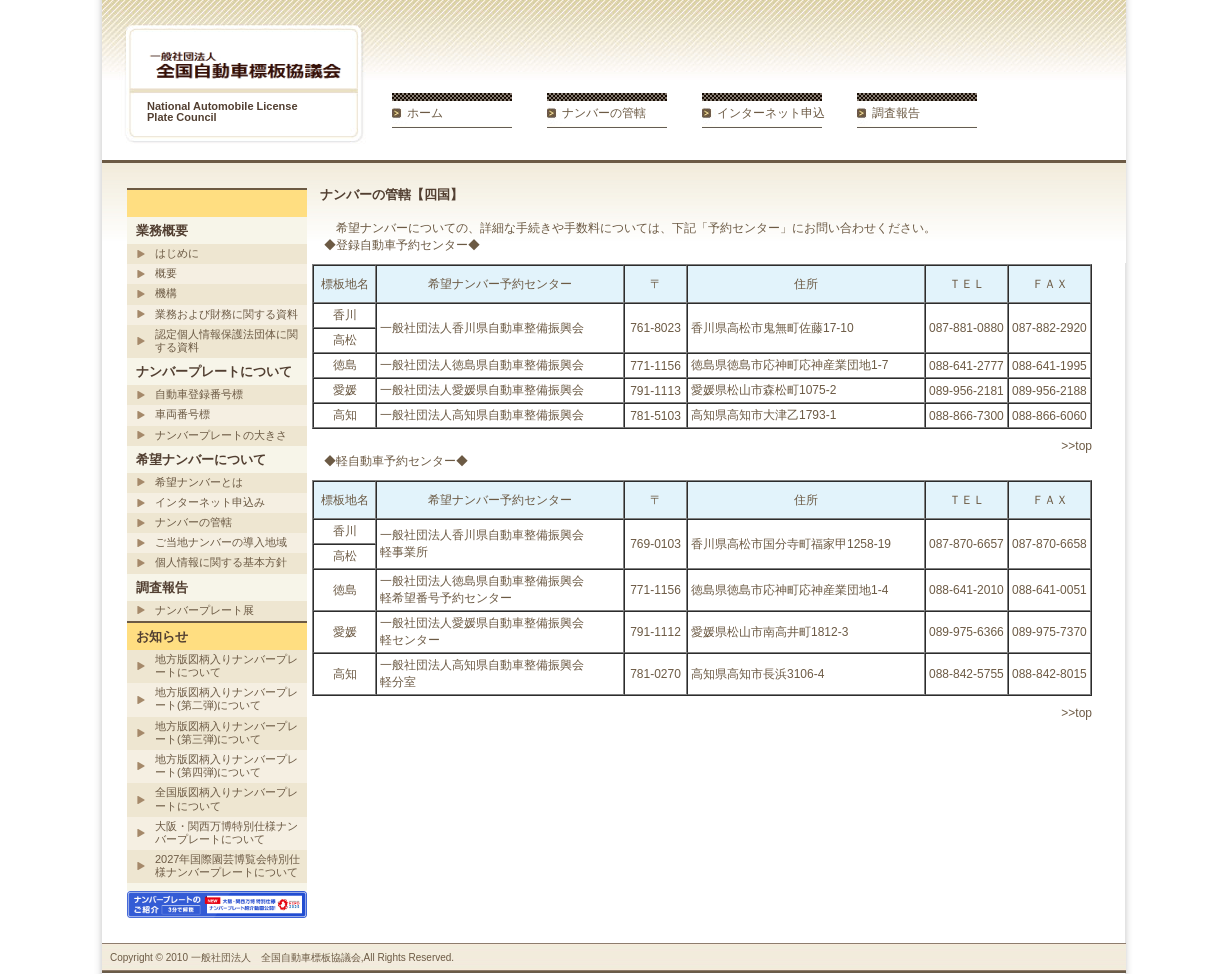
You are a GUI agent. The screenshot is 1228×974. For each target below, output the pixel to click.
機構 (166, 293)
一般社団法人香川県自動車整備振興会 (482, 328)
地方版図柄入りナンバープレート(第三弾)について (226, 732)
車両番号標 (182, 414)
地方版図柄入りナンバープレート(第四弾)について (226, 765)
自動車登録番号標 (199, 394)
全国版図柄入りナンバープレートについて (226, 798)
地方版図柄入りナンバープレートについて (226, 665)
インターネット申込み (210, 502)
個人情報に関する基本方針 (221, 562)
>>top (1076, 446)
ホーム (425, 113)
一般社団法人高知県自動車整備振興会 (482, 415)
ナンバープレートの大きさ (221, 435)
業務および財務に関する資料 (226, 314)
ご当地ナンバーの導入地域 (221, 542)
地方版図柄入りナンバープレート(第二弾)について (226, 698)
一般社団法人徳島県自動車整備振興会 (482, 365)
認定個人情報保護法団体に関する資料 (226, 340)
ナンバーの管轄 (604, 113)
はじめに (177, 253)
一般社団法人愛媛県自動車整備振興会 (482, 390)
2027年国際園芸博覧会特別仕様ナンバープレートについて (227, 865)
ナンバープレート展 (204, 610)
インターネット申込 (771, 113)
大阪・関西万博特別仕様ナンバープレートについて (226, 832)
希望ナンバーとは (199, 482)
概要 (166, 273)
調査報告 (896, 113)
